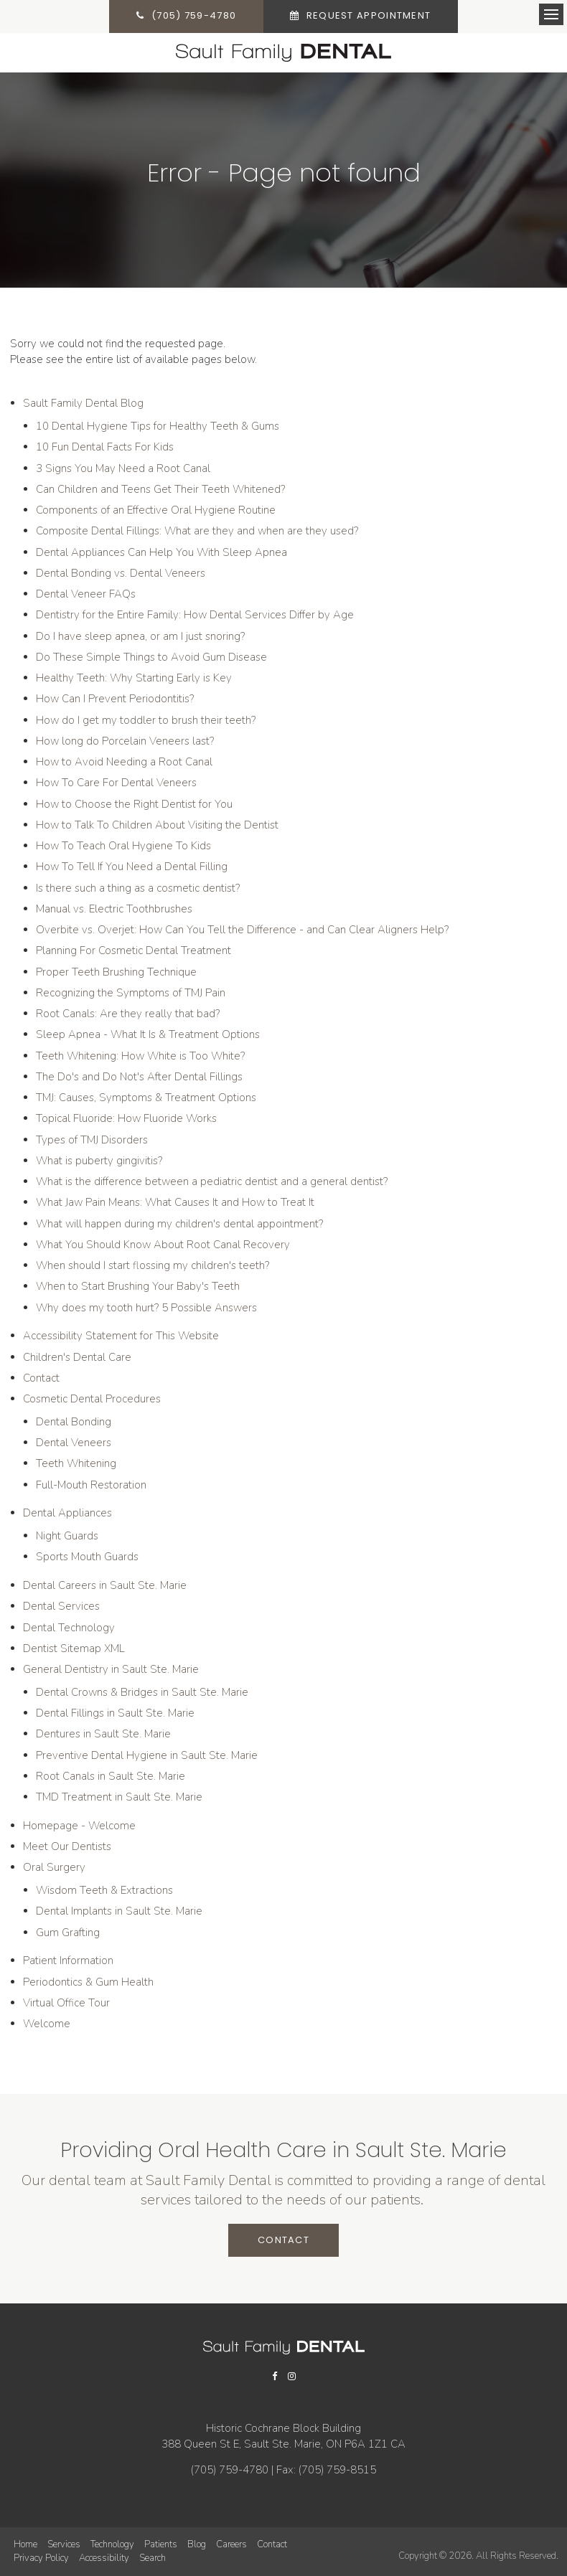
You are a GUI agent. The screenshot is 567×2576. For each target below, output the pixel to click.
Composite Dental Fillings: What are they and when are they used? (197, 531)
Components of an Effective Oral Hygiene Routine (156, 510)
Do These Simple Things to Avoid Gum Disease (151, 657)
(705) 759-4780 (191, 16)
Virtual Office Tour (66, 2003)
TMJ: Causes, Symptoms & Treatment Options (146, 1097)
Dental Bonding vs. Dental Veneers (120, 573)
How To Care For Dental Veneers (116, 782)
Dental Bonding (73, 1422)
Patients (160, 2544)
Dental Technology (69, 1627)
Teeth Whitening (76, 1463)
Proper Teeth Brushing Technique (116, 972)
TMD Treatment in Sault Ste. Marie (119, 1797)
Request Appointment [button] (370, 16)
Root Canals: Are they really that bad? (128, 1013)
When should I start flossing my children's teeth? (152, 1265)
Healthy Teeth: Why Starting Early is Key (134, 678)
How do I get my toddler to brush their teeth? (146, 720)
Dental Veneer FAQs (86, 594)
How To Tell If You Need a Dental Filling (132, 866)
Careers (231, 2544)
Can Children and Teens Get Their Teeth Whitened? (160, 489)
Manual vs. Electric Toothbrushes (114, 909)
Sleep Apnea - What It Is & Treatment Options (148, 1034)
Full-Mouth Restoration (91, 1485)
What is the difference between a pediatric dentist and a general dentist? (212, 1181)
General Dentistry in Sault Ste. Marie (111, 1669)
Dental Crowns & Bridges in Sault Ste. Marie (142, 1692)
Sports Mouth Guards (87, 1556)
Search (152, 2558)
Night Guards (67, 1536)
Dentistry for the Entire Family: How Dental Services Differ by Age (195, 615)
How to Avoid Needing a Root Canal (124, 762)
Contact (41, 1378)
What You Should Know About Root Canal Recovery (163, 1244)
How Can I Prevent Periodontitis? (115, 699)
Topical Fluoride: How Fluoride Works (126, 1118)
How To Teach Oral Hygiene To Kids (123, 846)
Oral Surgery (54, 1867)
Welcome (46, 2023)
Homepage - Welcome (79, 1825)
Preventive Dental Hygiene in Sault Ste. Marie (147, 1755)
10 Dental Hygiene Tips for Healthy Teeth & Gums (157, 426)
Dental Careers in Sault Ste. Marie (105, 1585)
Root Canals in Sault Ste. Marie (110, 1776)
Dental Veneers (73, 1442)
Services (63, 2544)
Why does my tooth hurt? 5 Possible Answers (146, 1308)
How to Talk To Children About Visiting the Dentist (157, 825)
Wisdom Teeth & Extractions (104, 1890)
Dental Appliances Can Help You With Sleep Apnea (161, 552)
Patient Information (68, 1960)
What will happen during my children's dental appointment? (179, 1224)
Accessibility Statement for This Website (121, 1336)
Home (25, 2544)
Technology (112, 2544)
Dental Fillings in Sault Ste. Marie (115, 1713)
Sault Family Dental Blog (83, 403)
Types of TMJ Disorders (92, 1140)
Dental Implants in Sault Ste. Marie (119, 1911)
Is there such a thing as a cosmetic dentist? (138, 888)
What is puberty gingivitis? (99, 1160)
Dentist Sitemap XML (74, 1648)
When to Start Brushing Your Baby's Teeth (138, 1286)
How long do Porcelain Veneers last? (125, 741)
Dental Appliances (67, 1513)
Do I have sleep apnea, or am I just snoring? (140, 636)
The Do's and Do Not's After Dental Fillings (139, 1077)
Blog (196, 2544)
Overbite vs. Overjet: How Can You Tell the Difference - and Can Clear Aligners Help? (242, 930)
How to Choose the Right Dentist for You (134, 804)
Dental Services (61, 1606)
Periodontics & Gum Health (88, 1982)
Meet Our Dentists (67, 1846)
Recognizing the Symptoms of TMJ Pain (130, 993)
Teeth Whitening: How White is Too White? (140, 1056)
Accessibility (104, 2558)
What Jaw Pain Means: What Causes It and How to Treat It (175, 1202)
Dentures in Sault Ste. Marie (103, 1734)
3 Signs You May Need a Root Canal (123, 468)
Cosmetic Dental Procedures (92, 1399)
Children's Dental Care (77, 1357)
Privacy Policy (41, 2558)
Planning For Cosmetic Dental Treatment (133, 950)
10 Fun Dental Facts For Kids (105, 447)
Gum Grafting (68, 1932)
